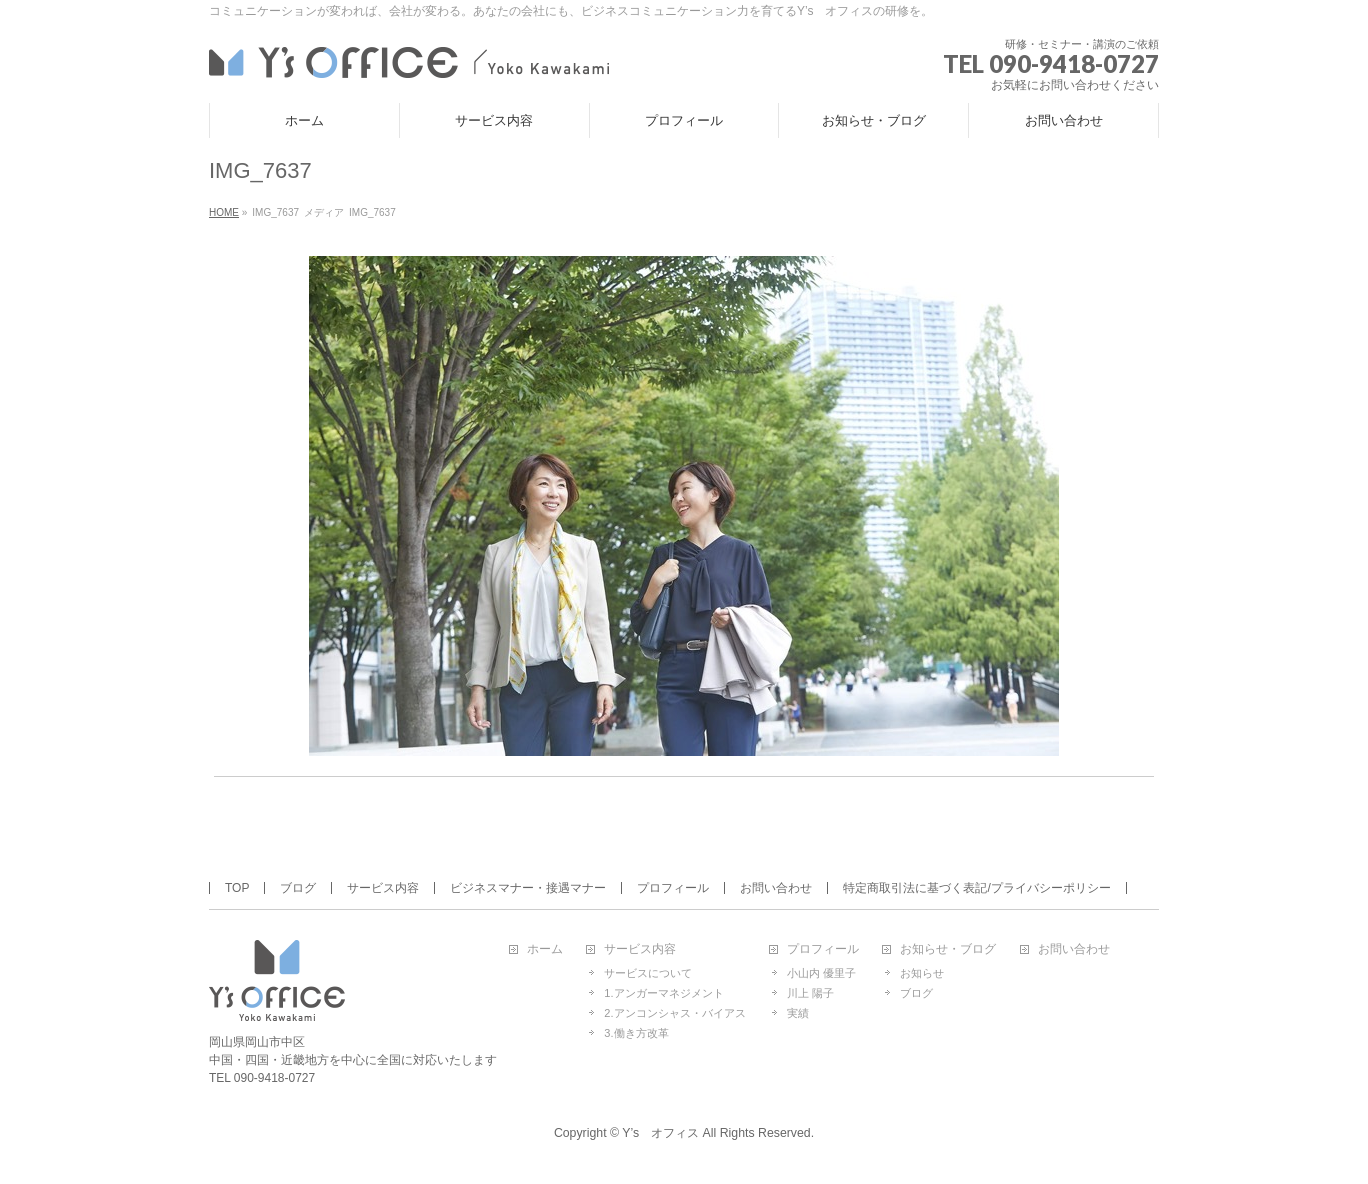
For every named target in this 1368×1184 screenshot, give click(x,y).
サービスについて (648, 973)
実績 (798, 1013)
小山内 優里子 (821, 973)
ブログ (298, 888)
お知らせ (922, 973)
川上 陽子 (810, 993)
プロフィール (673, 888)
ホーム (545, 949)
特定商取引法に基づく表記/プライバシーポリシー (976, 888)
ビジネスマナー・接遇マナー (528, 888)
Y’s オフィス (660, 1133)
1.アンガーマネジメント (663, 993)
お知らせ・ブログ (948, 949)
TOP (237, 888)
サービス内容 (383, 888)
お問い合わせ (776, 888)
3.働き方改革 (636, 1033)
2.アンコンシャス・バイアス (674, 1013)
